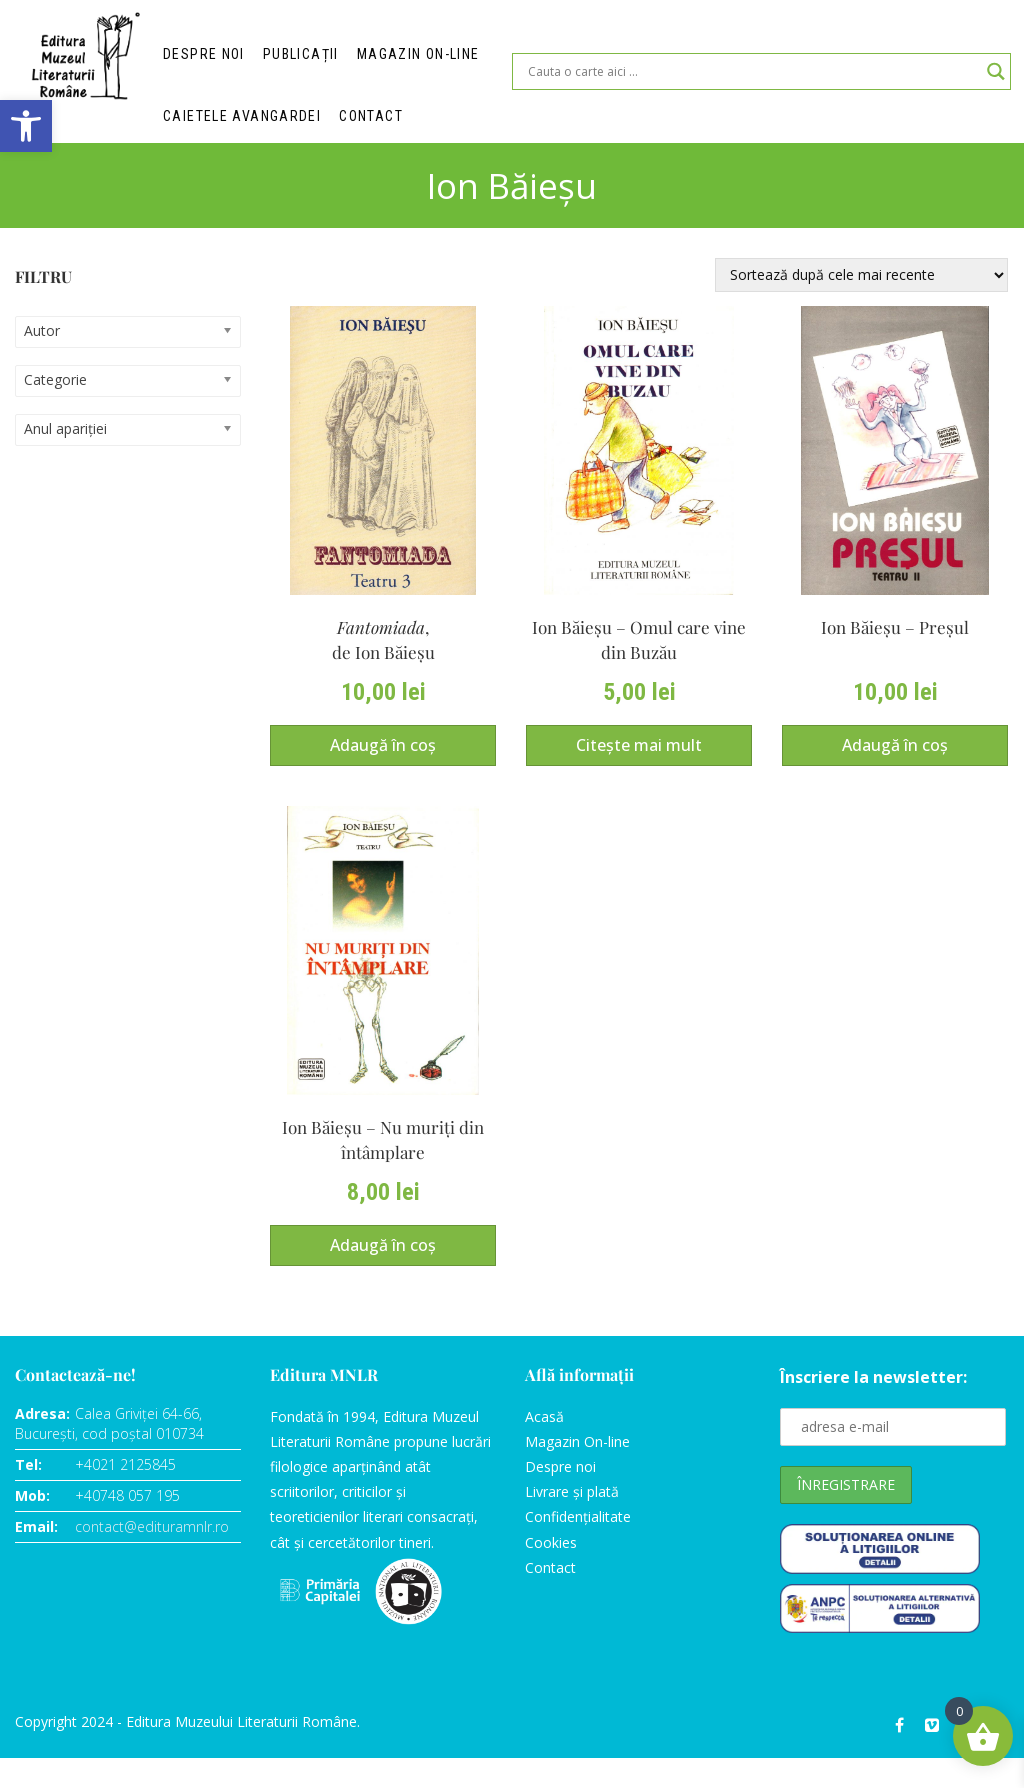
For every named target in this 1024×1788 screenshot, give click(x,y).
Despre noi (204, 56)
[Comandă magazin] (861, 283)
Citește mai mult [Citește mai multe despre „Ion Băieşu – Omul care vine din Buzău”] (639, 764)
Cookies (551, 1571)
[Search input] (752, 75)
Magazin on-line (413, 56)
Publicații (299, 56)
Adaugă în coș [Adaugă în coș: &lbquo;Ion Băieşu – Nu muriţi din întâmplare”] (383, 1275)
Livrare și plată (572, 1521)
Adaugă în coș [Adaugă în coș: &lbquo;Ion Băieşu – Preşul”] (895, 764)
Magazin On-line (577, 1471)
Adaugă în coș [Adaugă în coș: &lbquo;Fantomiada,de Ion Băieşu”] (383, 764)
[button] (26, 126)
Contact (366, 121)
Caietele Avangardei (240, 121)
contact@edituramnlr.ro (152, 1556)
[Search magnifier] (996, 75)
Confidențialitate (578, 1546)
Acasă (544, 1446)
